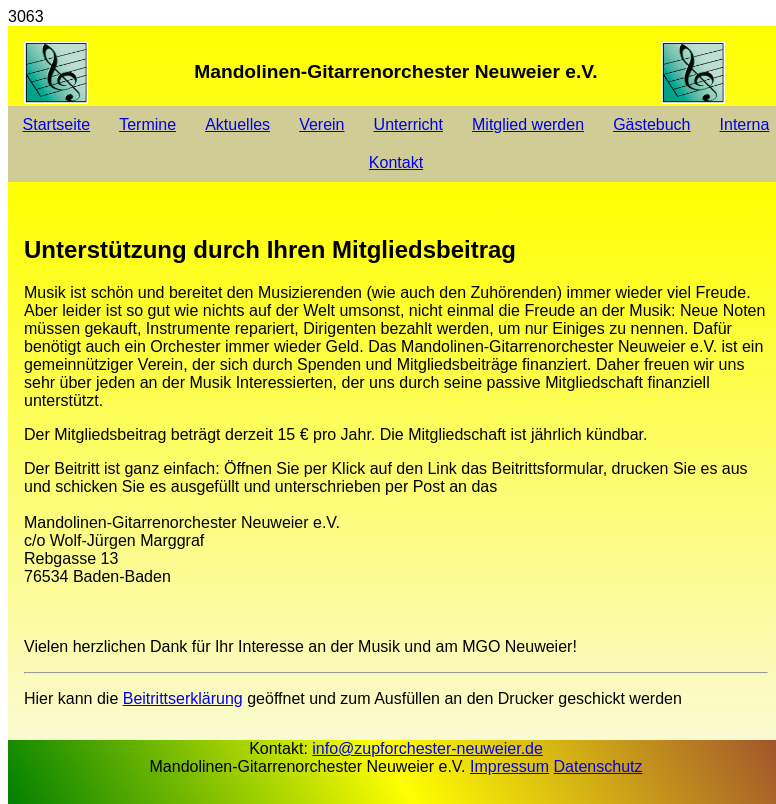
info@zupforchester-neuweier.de (427, 748)
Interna (745, 124)
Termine (147, 124)
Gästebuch (651, 124)
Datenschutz (598, 766)
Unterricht (408, 124)
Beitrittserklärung (183, 698)
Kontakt (396, 162)
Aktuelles (237, 124)
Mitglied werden (528, 124)
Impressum (509, 766)
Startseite (57, 124)
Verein (321, 124)
